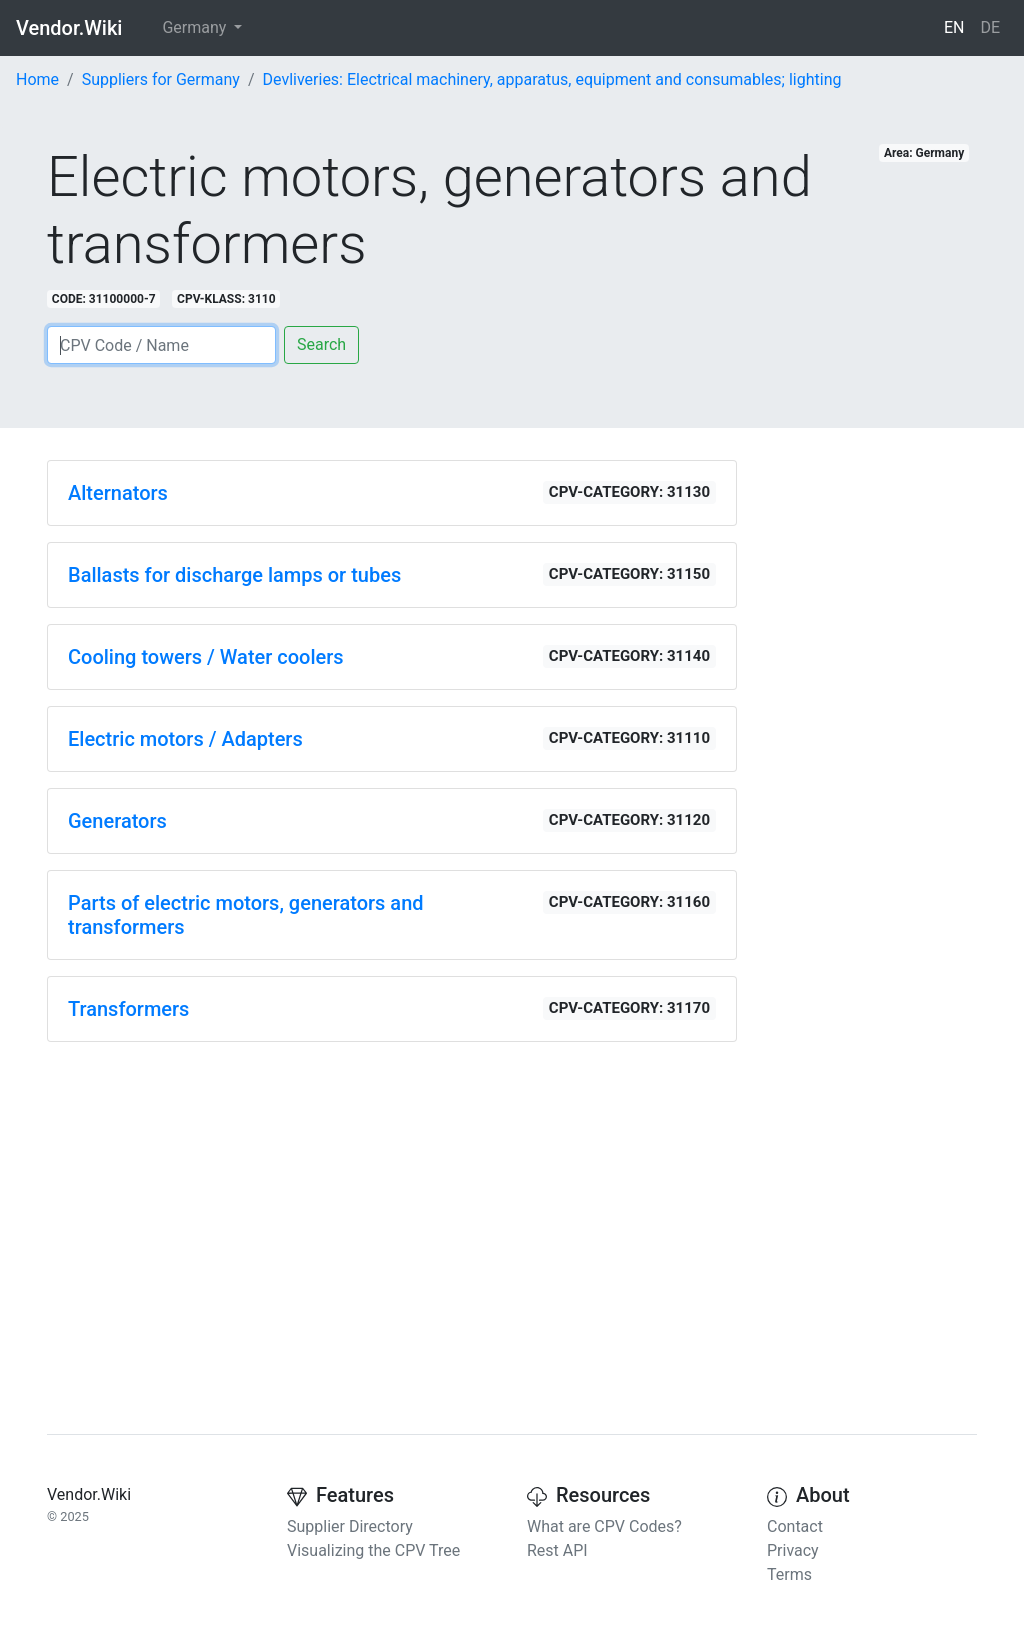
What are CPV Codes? (604, 1526)
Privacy (793, 1550)
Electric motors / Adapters (185, 739)
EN (954, 27)
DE (990, 27)
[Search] (161, 345)
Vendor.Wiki (69, 28)
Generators (117, 821)
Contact (795, 1526)
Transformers (128, 1009)
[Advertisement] (392, 1198)
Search (321, 344)
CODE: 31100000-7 (104, 299)
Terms (789, 1574)
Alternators (118, 493)
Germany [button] (196, 27)
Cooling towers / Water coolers (206, 657)
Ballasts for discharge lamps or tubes (234, 575)
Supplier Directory (350, 1526)
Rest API (557, 1550)
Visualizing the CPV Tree (373, 1550)
